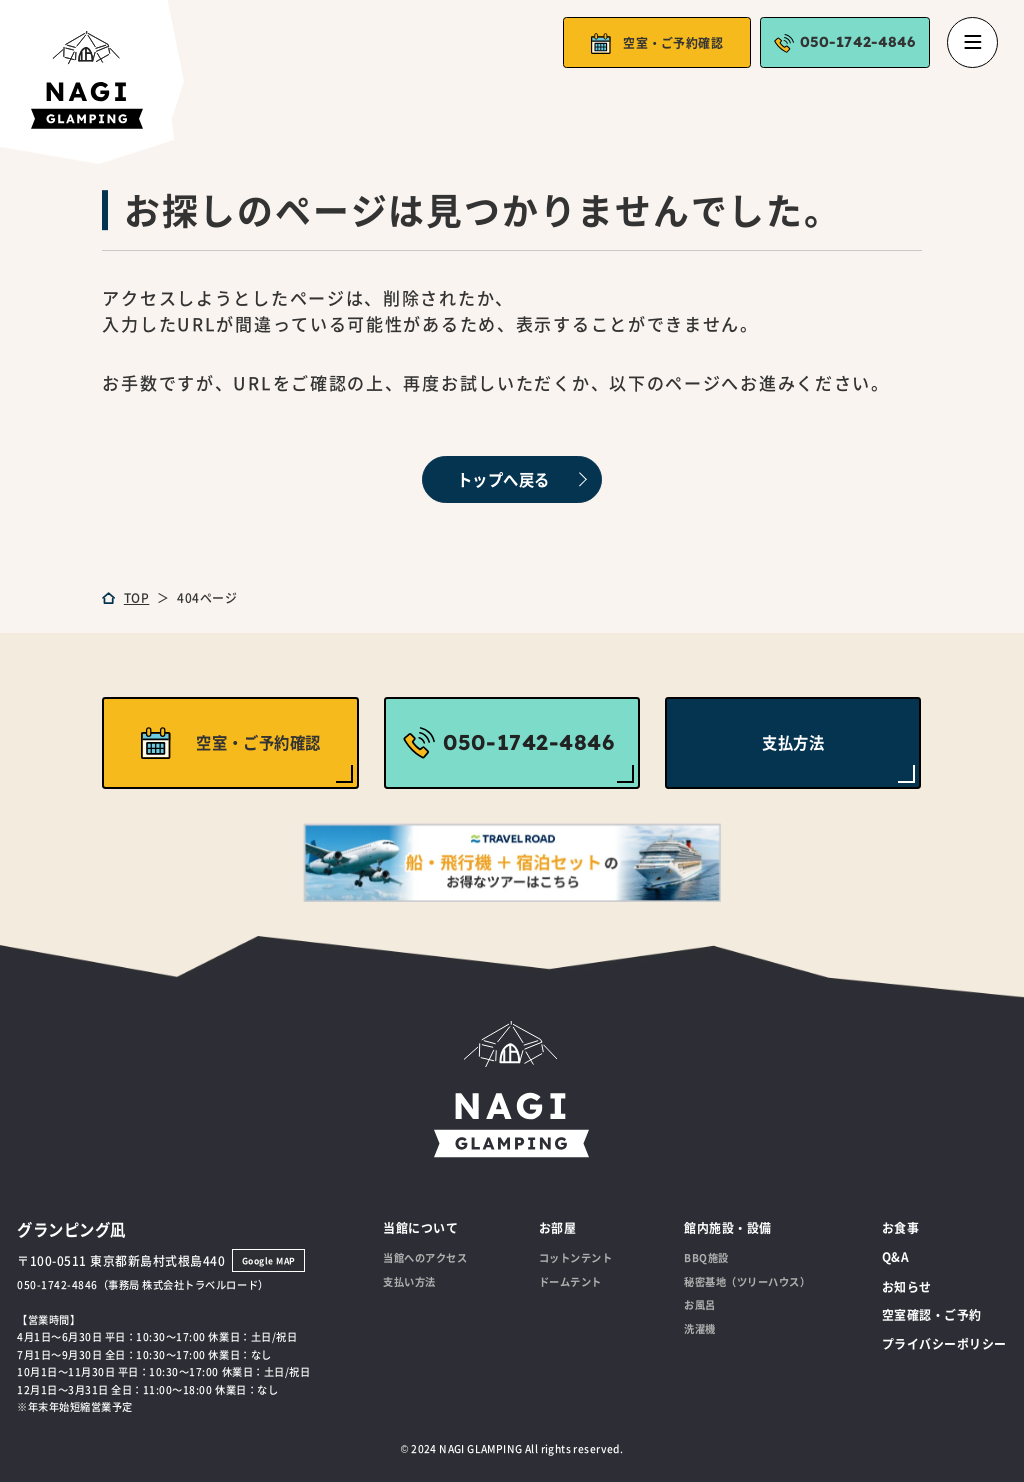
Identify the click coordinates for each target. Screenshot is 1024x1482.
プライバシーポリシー (944, 1343)
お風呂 (700, 1304)
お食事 (901, 1227)
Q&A (896, 1256)
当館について (420, 1227)
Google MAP (269, 1260)
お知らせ (907, 1286)
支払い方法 (409, 1281)
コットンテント (576, 1257)
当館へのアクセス (425, 1257)
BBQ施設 (706, 1257)
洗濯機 (700, 1328)
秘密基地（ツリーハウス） (747, 1281)
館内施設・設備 (728, 1227)
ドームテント (570, 1281)
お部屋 (558, 1227)
